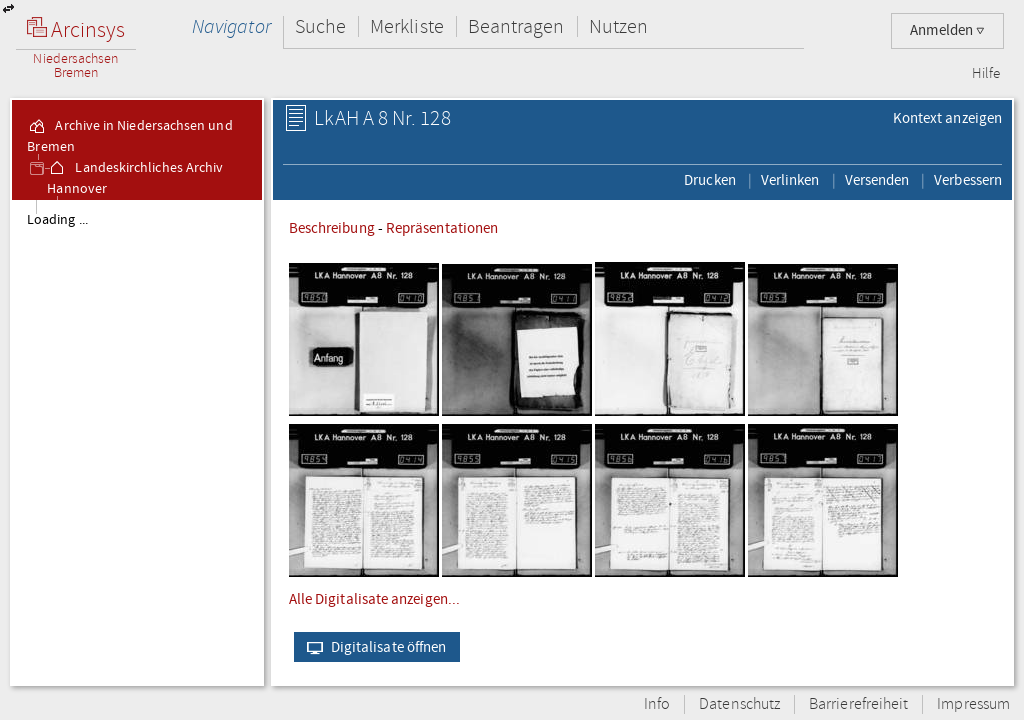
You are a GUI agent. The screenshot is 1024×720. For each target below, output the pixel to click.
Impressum (973, 704)
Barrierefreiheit (858, 704)
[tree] (137, 442)
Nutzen (618, 26)
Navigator (231, 26)
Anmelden (947, 30)
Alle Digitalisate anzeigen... (374, 599)
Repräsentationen (442, 228)
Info (657, 704)
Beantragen (516, 26)
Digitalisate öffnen (372, 647)
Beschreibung (332, 228)
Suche (320, 26)
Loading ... (57, 220)
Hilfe (986, 74)
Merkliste (407, 26)
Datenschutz (739, 704)
